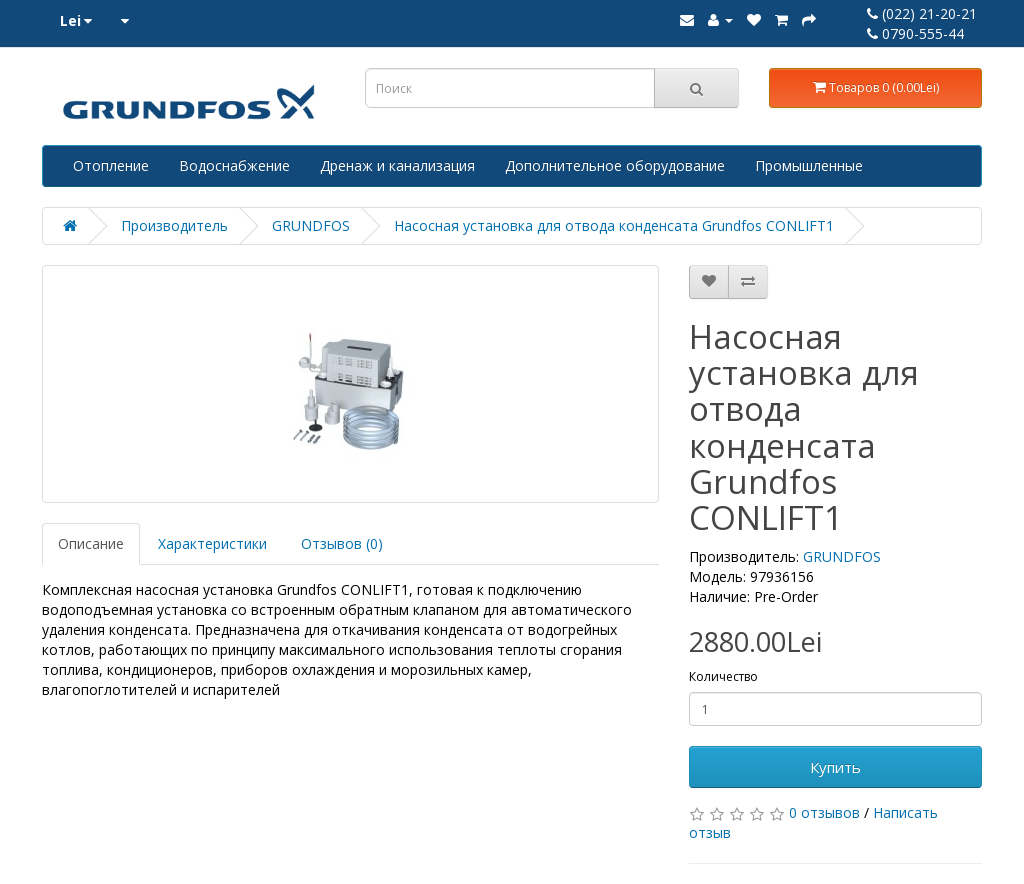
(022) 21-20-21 (922, 13)
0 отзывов (824, 812)
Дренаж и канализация (397, 165)
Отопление (111, 165)
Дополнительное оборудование (615, 165)
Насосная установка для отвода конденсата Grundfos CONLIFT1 (614, 225)
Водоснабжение (234, 165)
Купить (835, 767)
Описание (91, 543)
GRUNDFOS (311, 225)
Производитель (174, 225)
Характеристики (212, 543)
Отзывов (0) (342, 543)
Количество (723, 676)
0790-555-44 (915, 33)
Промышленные (809, 165)
